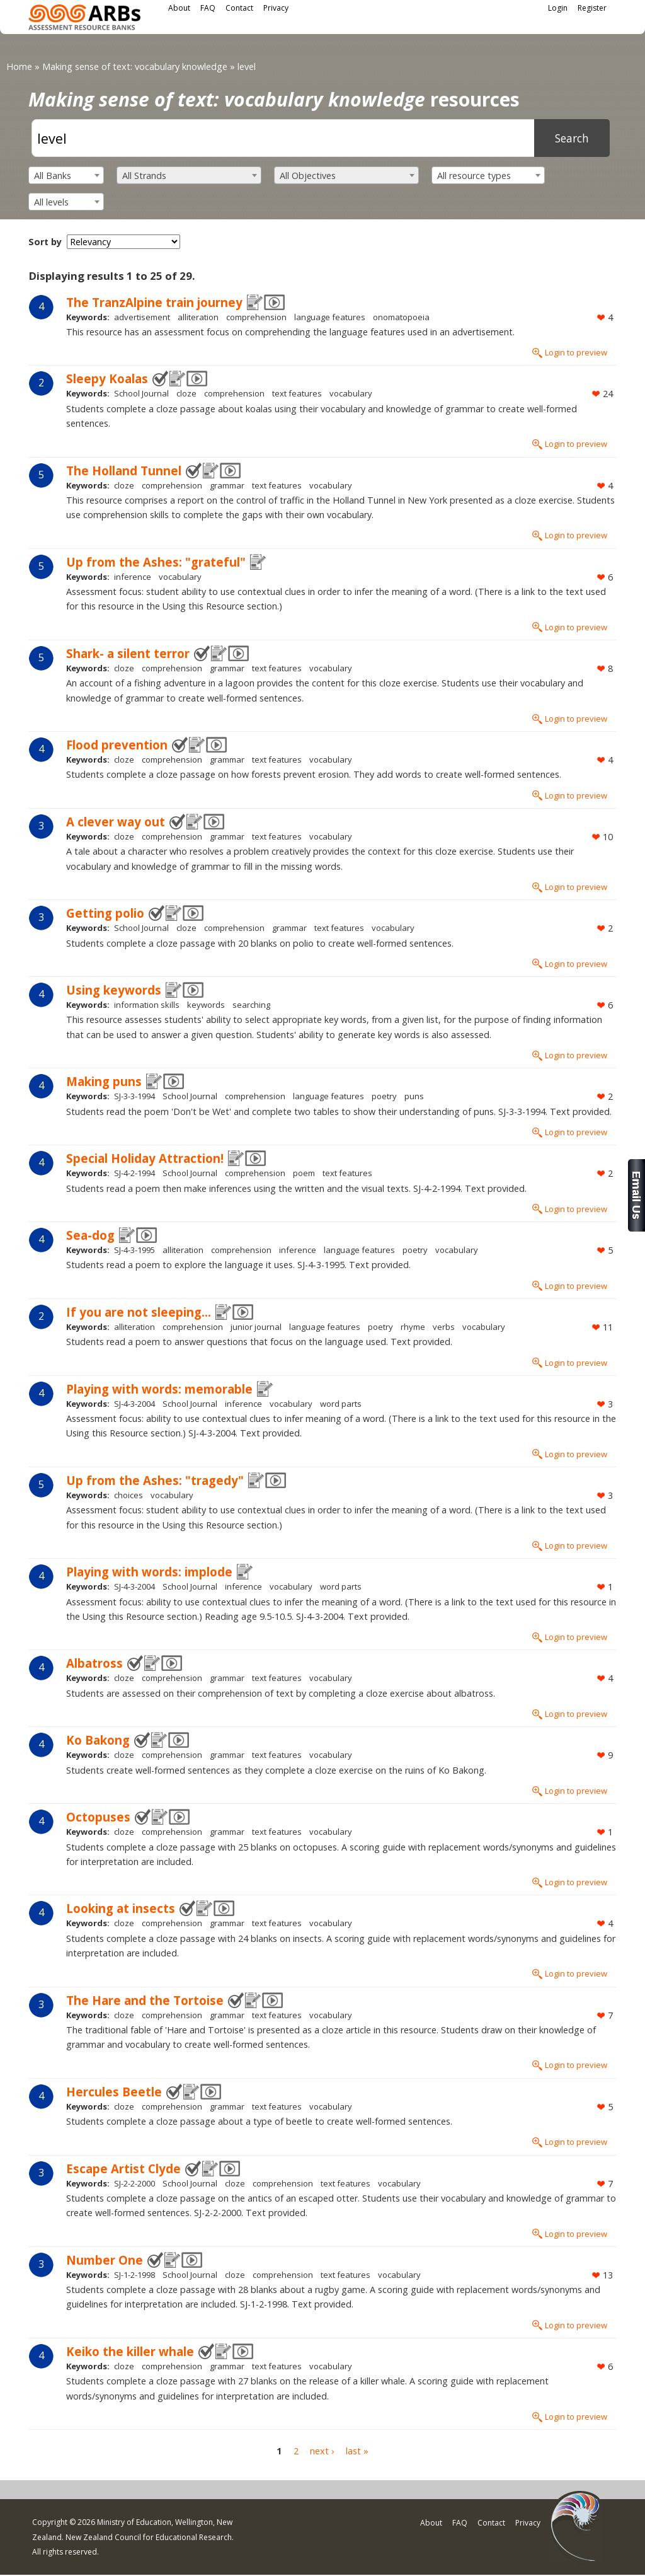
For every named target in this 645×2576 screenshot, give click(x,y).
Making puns (104, 1081)
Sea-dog (90, 1235)
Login (558, 8)
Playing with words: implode (149, 1572)
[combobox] (66, 175)
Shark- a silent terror (128, 653)
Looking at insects (120, 1908)
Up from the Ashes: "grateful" (156, 562)
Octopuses (98, 1817)
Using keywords (113, 990)
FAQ (207, 8)
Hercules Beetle (114, 2091)
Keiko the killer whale (130, 2351)
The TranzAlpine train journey (154, 302)
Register (592, 8)
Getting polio (105, 913)
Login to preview (576, 352)
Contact (239, 8)
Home (19, 66)
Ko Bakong (98, 1740)
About (179, 8)
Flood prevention (117, 745)
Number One (104, 2260)
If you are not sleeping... (138, 1312)
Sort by (45, 242)
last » (357, 2452)
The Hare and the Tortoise (145, 2000)
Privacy (275, 8)
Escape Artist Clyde (123, 2168)
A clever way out (115, 821)
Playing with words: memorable (159, 1389)
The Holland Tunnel (123, 470)
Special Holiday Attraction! (145, 1158)
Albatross (94, 1663)
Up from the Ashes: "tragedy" (155, 1480)
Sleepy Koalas (107, 378)
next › (322, 2452)
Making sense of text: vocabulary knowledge (134, 66)
